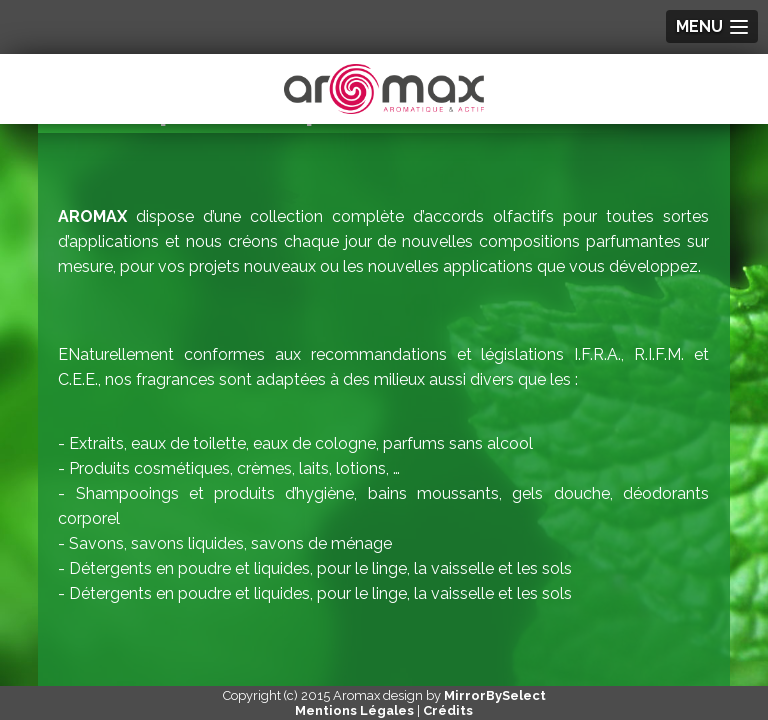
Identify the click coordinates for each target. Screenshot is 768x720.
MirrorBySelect (495, 695)
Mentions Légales (354, 710)
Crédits (448, 710)
